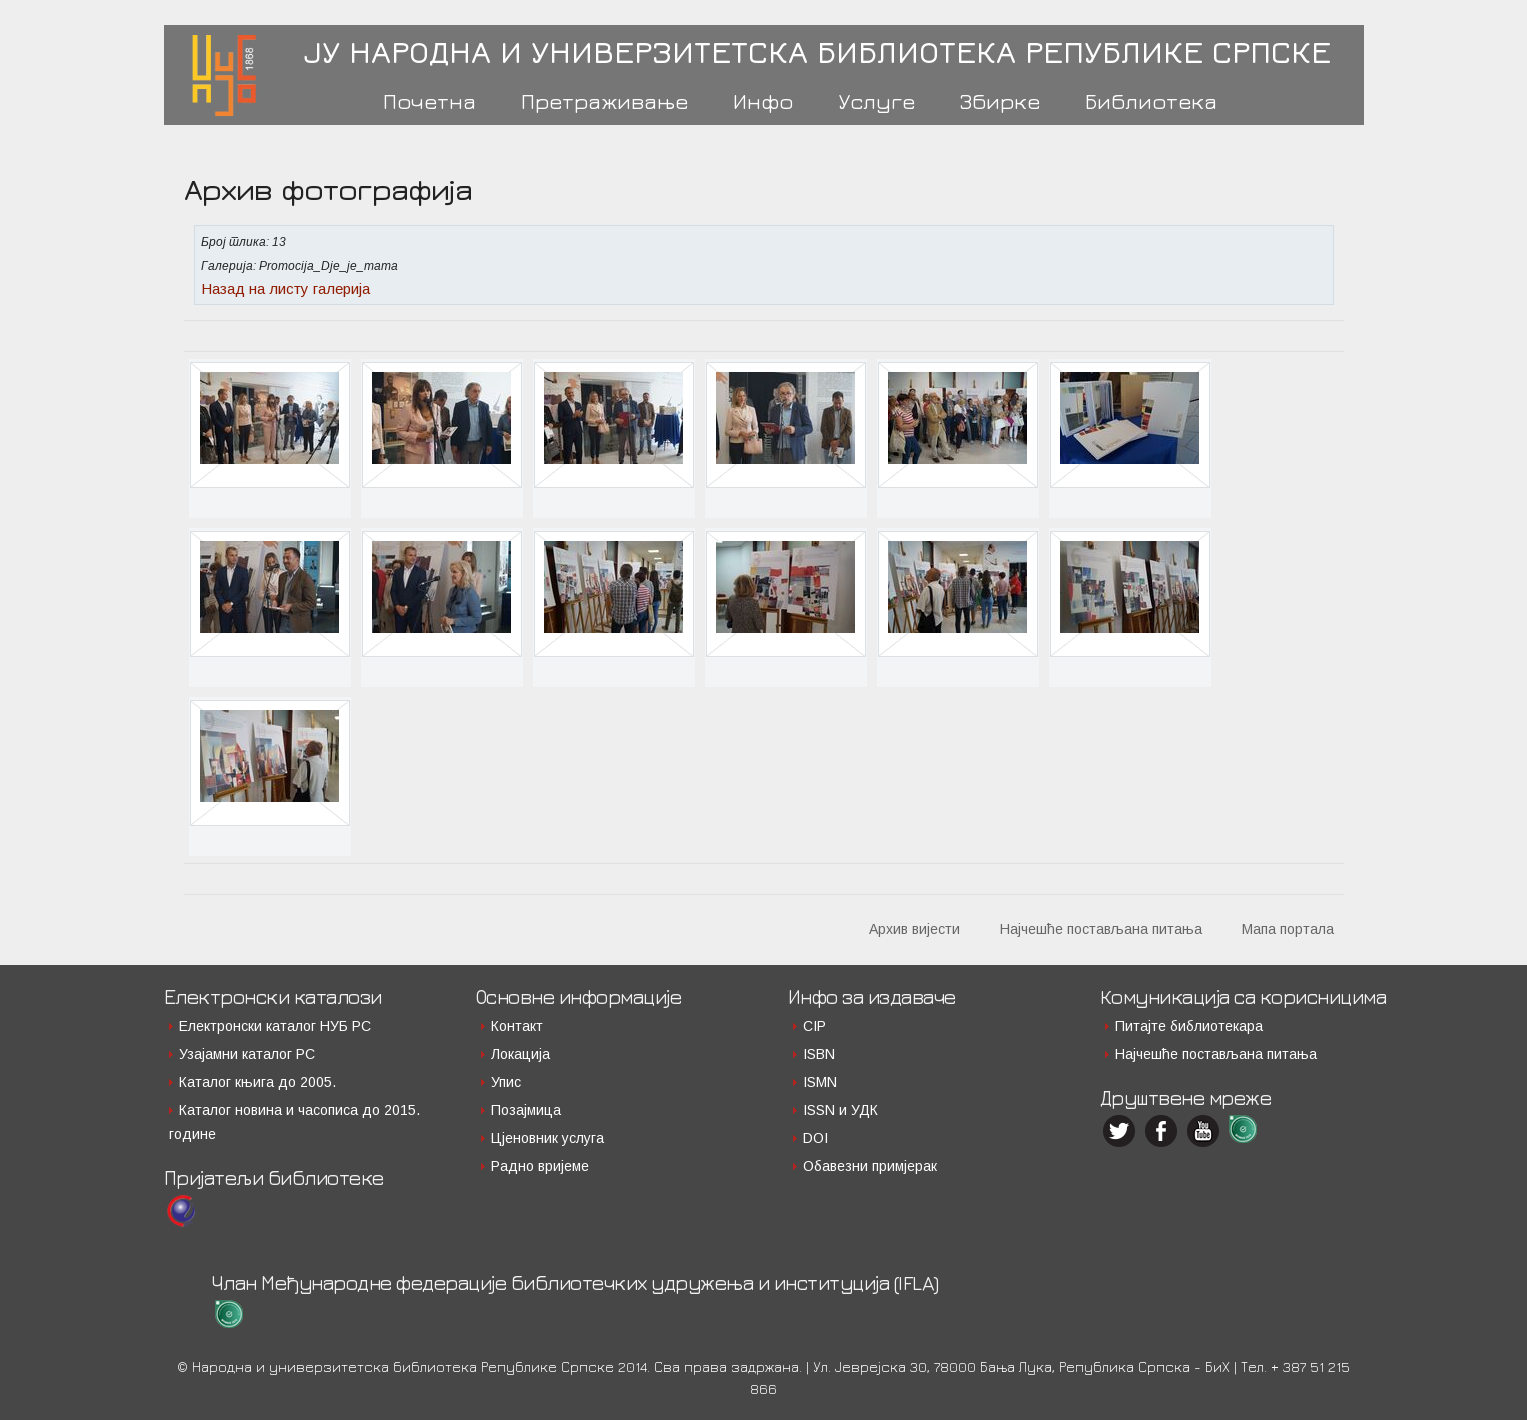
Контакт (517, 1026)
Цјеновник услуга (547, 1138)
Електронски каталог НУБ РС (275, 1026)
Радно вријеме (540, 1166)
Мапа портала (1288, 929)
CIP (814, 1026)
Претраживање (604, 101)
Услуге (876, 101)
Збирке (1000, 101)
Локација (520, 1054)
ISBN (819, 1054)
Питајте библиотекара (1189, 1026)
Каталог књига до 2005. (257, 1082)
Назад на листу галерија (285, 288)
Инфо (763, 101)
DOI (815, 1138)
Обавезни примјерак (870, 1166)
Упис (506, 1082)
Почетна (429, 101)
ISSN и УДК (840, 1110)
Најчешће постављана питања (1101, 929)
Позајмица (526, 1110)
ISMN (820, 1082)
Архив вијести (914, 929)
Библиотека (1151, 101)
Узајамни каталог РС (247, 1054)
